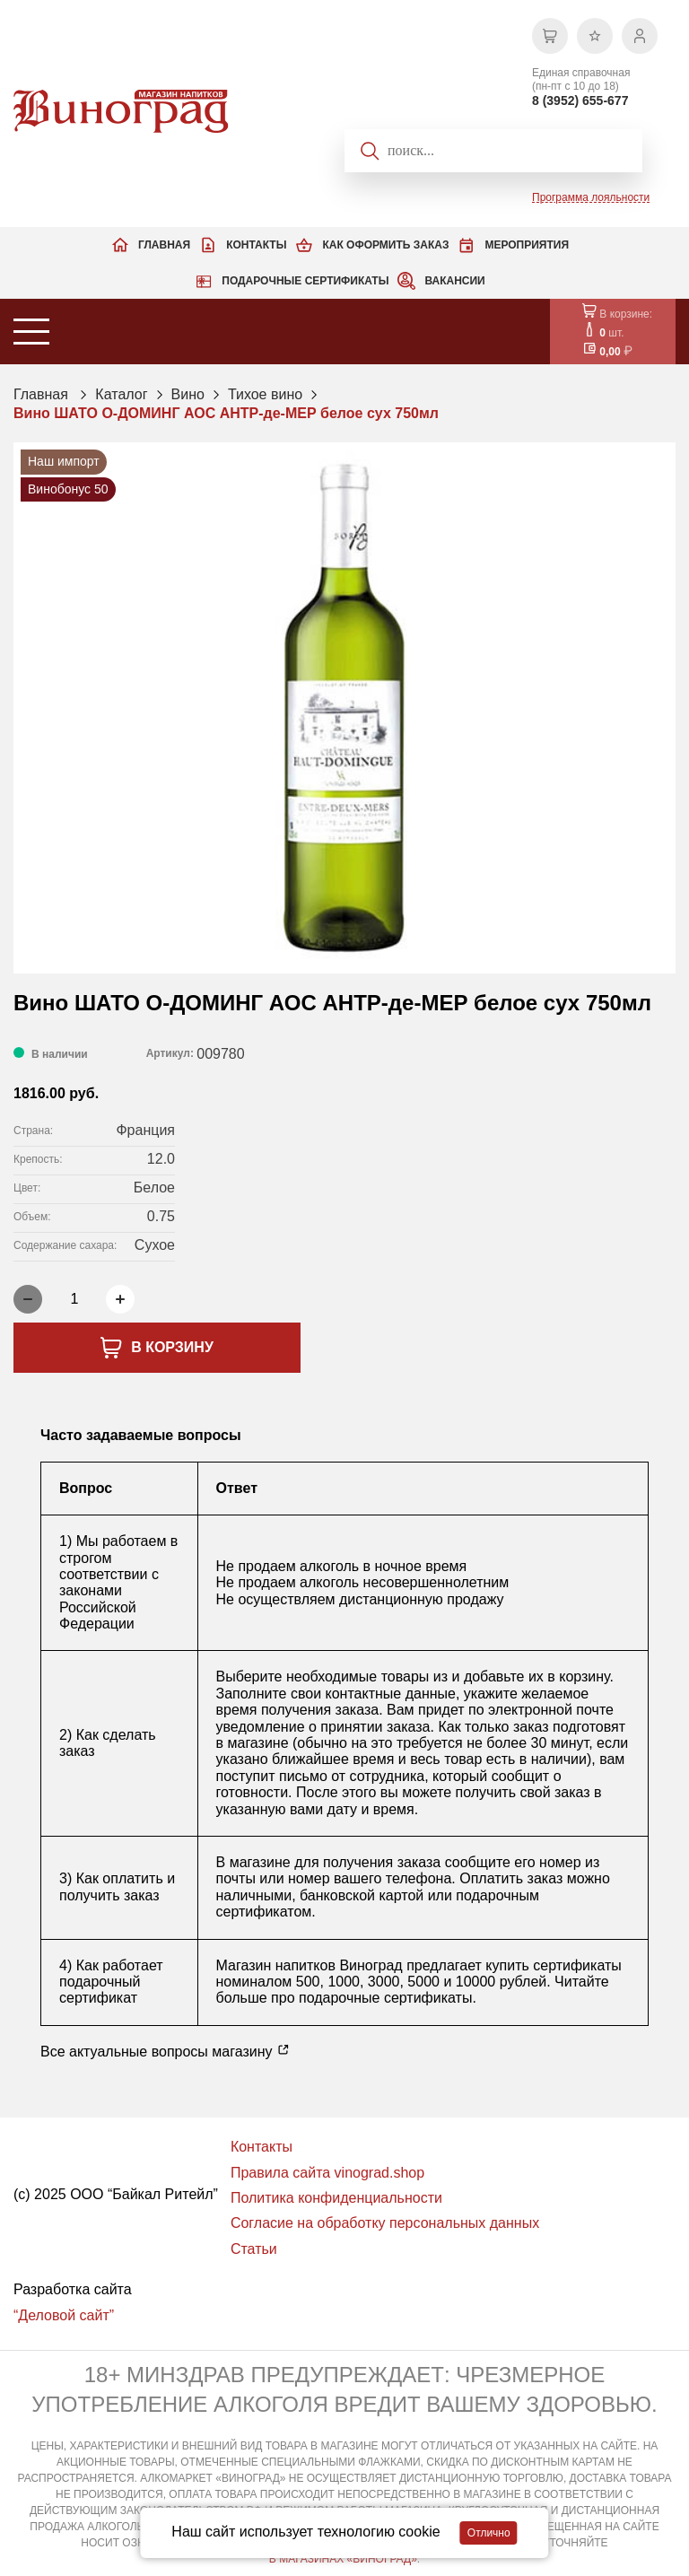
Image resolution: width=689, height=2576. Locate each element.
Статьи (254, 2249)
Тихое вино (265, 394)
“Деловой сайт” (63, 2315)
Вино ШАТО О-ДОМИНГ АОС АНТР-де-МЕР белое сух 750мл (226, 413)
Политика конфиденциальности (336, 2197)
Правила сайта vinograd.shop (327, 2172)
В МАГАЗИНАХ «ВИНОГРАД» (343, 2559)
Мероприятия (526, 245)
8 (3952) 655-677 (580, 100)
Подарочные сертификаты (305, 281)
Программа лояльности (591, 197)
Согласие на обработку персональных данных (385, 2223)
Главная (164, 245)
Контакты (256, 245)
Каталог (121, 394)
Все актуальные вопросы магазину (165, 2051)
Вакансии (454, 281)
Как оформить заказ (385, 245)
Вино (188, 394)
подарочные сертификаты (385, 1997)
